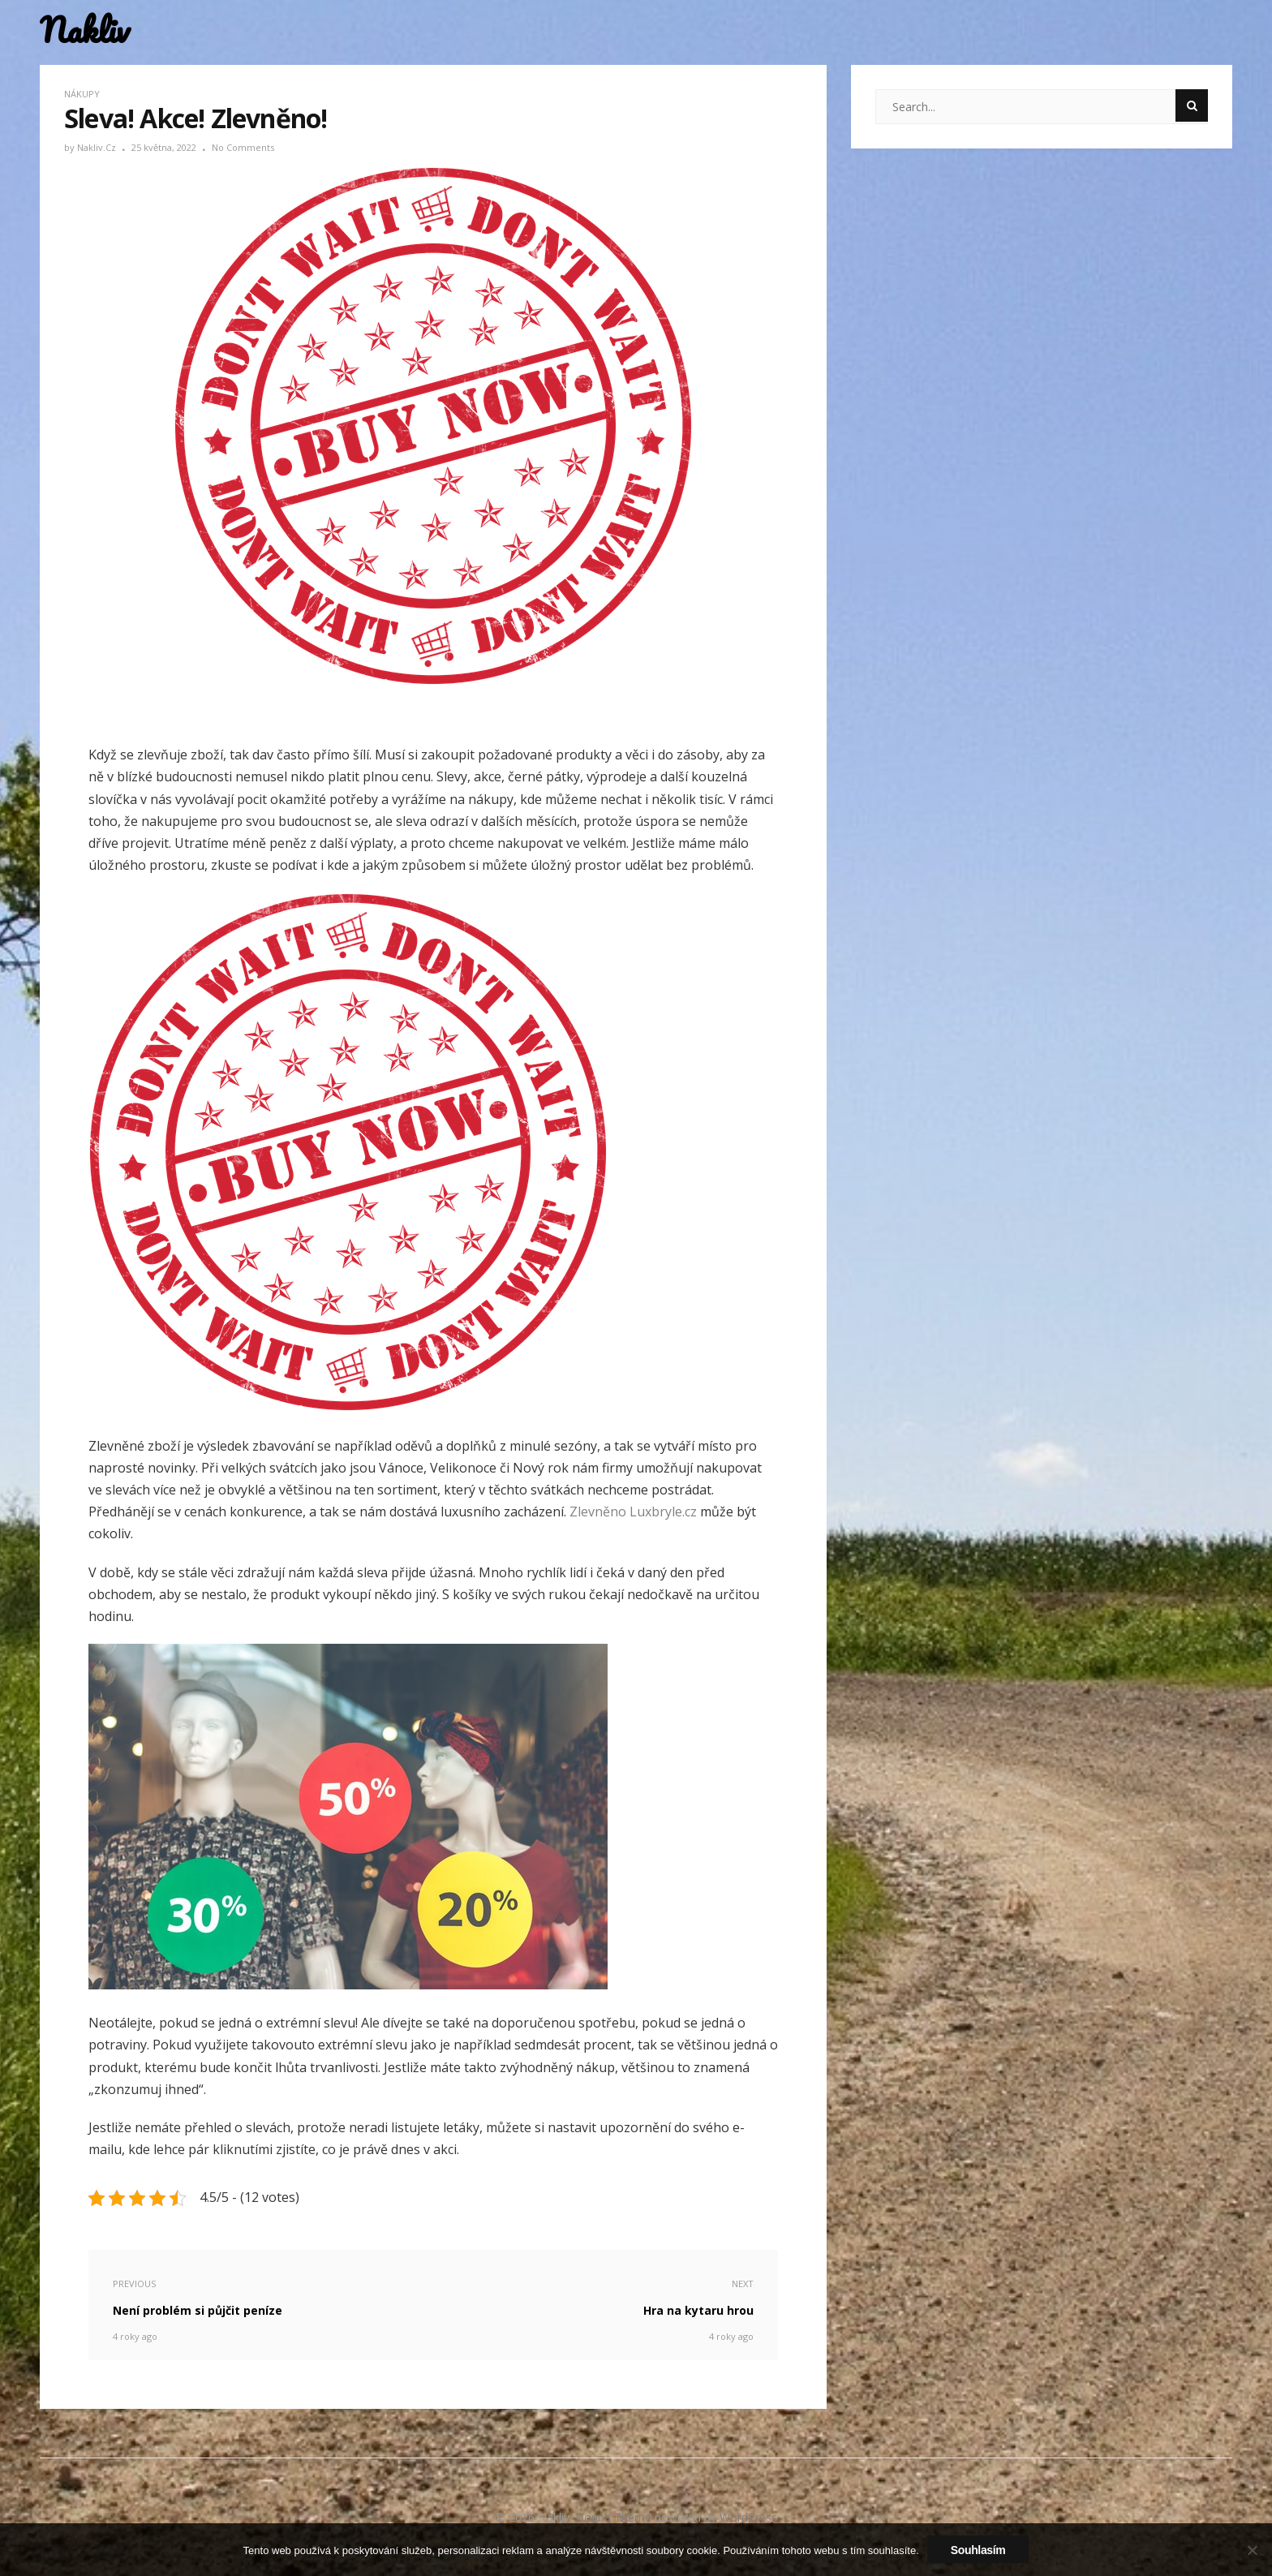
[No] (1252, 2550)
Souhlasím (978, 2550)
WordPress (748, 2517)
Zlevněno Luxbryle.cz (633, 1511)
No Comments (243, 147)
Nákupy (82, 94)
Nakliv (84, 30)
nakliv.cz (97, 147)
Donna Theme (615, 2517)
